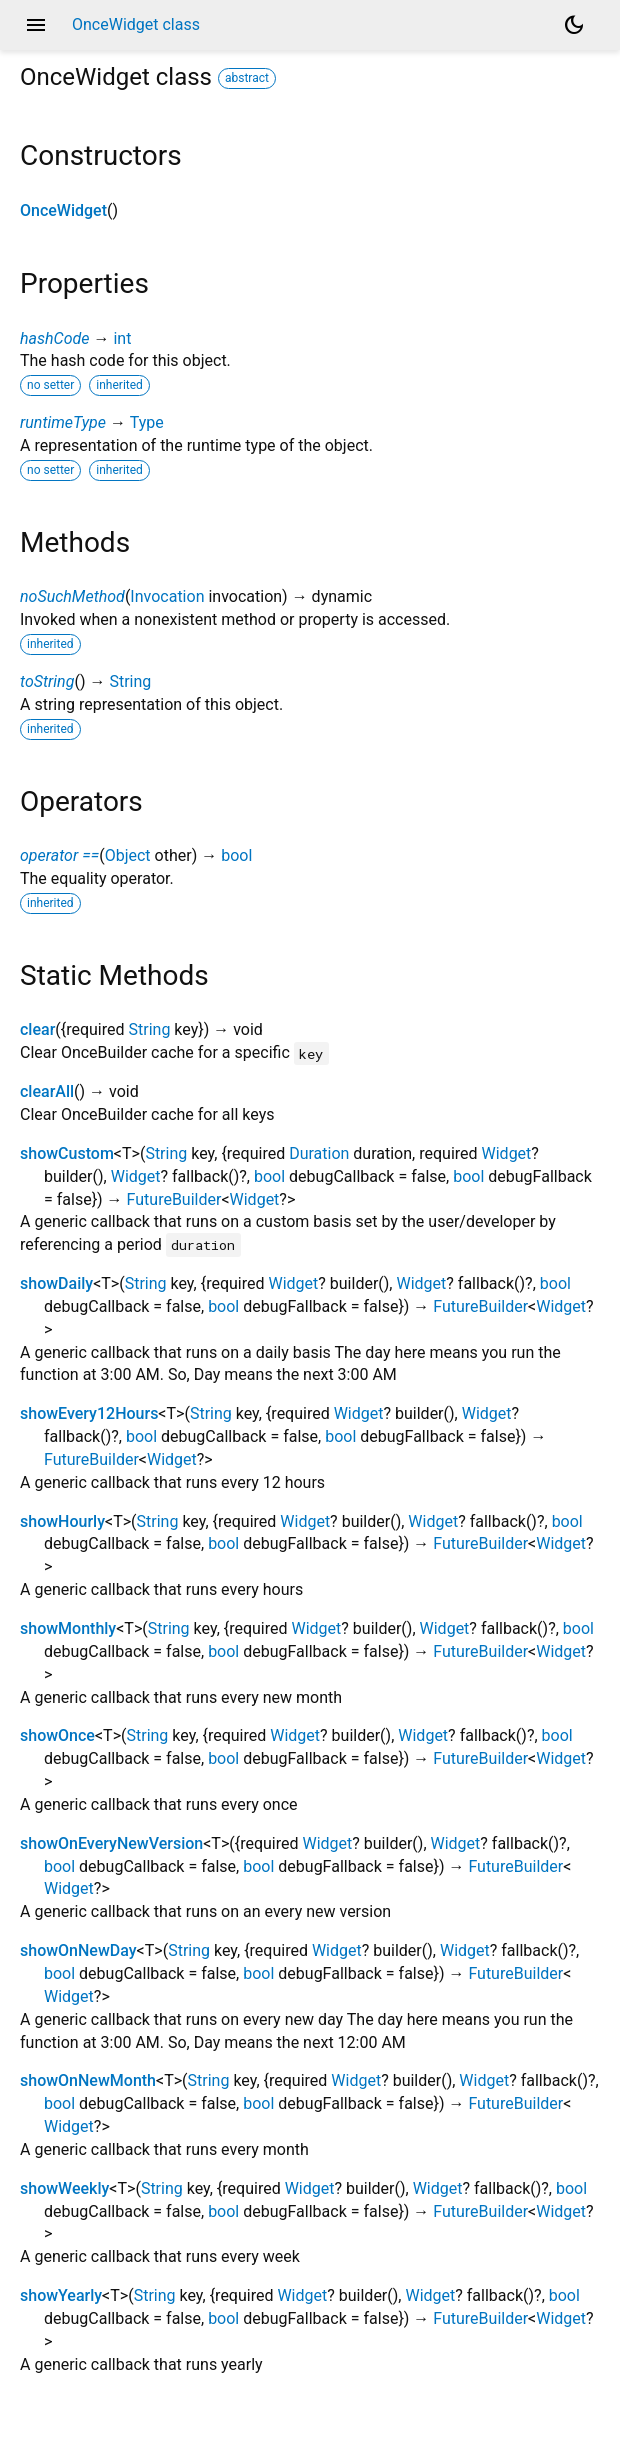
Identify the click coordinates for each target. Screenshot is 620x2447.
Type (147, 422)
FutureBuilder (174, 1199)
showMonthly (68, 1628)
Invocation (167, 596)
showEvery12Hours (89, 1413)
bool (236, 855)
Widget (507, 1153)
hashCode (54, 338)
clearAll (47, 1091)
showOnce (57, 1735)
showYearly (61, 2295)
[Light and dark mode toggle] (574, 25)
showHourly (62, 1521)
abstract (247, 78)
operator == (59, 855)
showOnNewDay (78, 1950)
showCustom (67, 1153)
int (122, 338)
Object (128, 855)
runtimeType (63, 422)
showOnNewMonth (88, 2080)
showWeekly (64, 2188)
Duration (319, 1153)
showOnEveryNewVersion (111, 1843)
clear (37, 1029)
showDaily (56, 1283)
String (130, 681)
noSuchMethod (72, 596)
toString (47, 681)
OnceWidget (63, 210)
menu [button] (36, 25)
